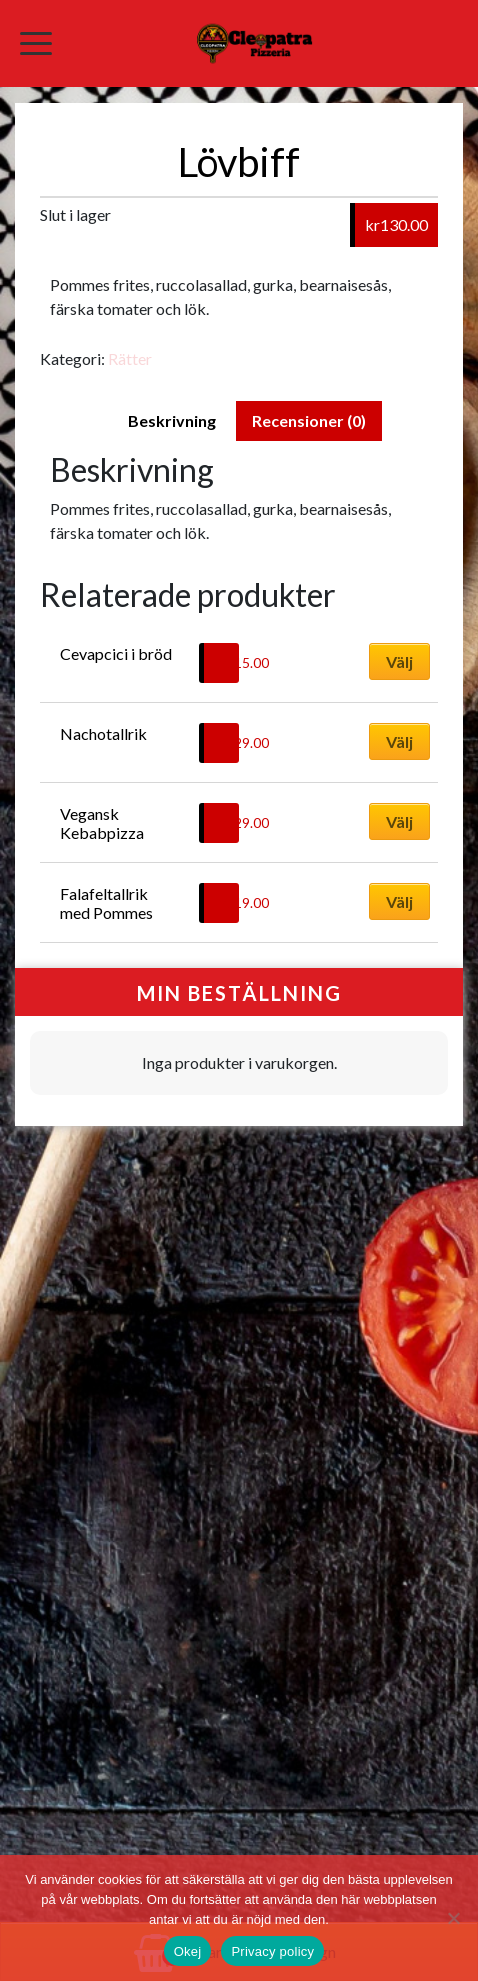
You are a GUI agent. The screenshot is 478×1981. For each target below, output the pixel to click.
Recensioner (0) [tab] (309, 420)
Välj (399, 661)
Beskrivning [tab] (172, 420)
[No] (453, 1918)
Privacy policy (272, 1951)
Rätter (130, 358)
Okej (188, 1951)
